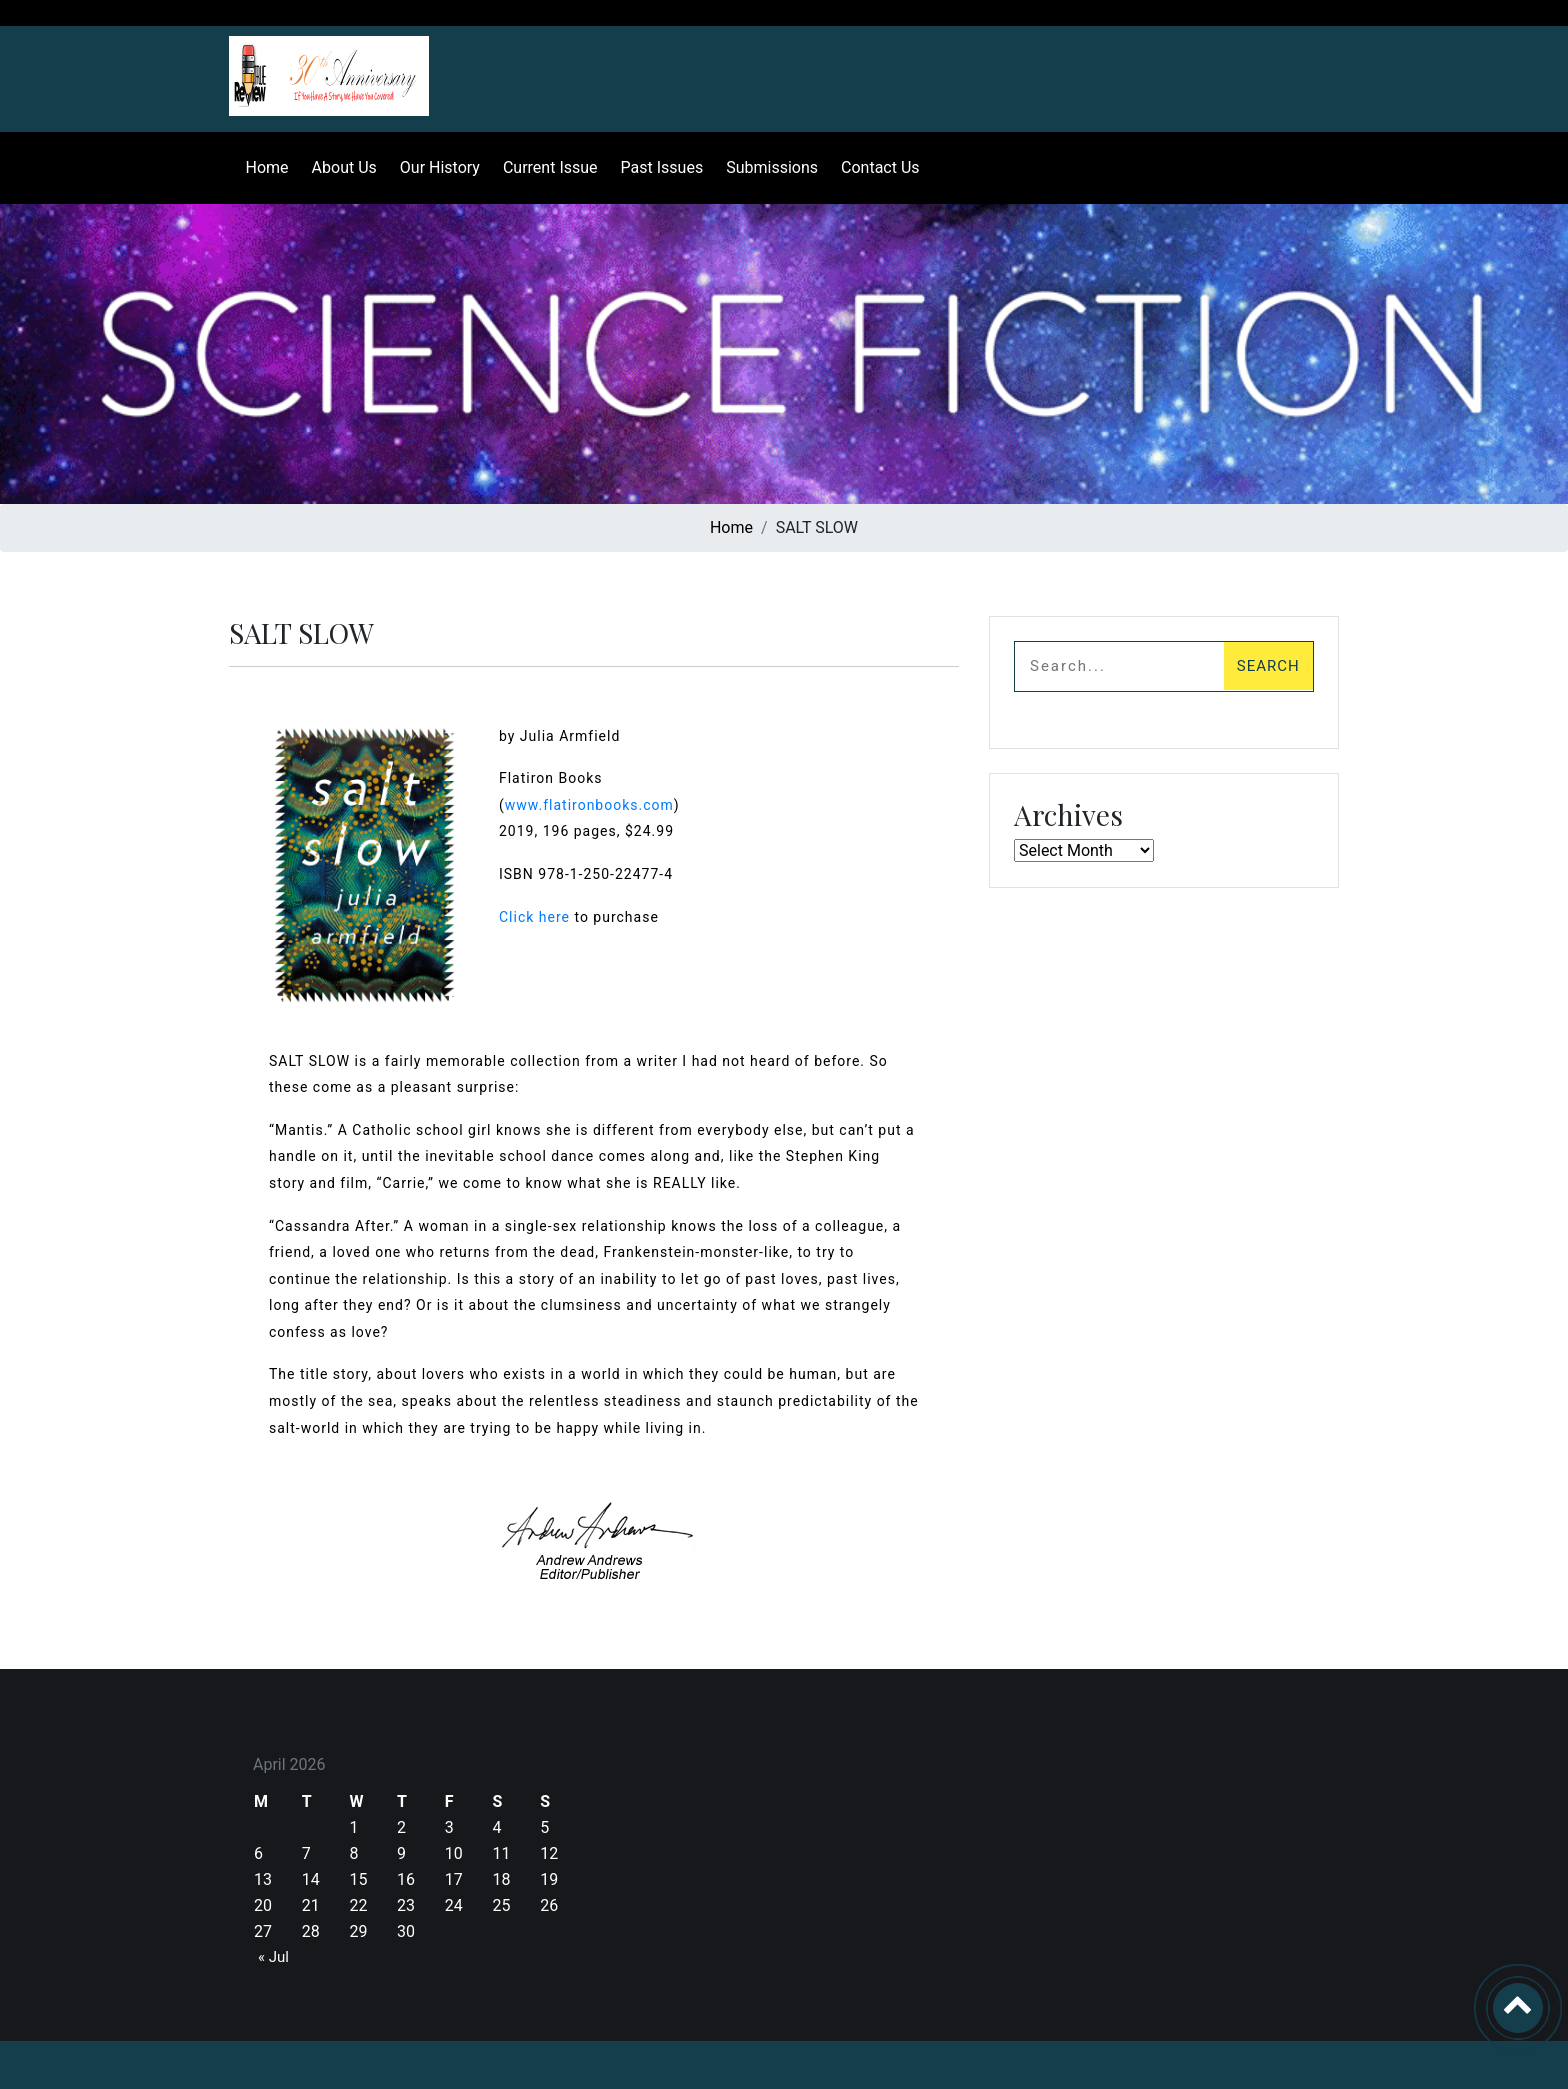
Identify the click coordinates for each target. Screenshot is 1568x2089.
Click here (534, 917)
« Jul (273, 1957)
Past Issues (653, 167)
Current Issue (541, 167)
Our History (431, 167)
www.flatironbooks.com (589, 805)
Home (258, 167)
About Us (335, 167)
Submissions (764, 167)
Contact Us (871, 167)
